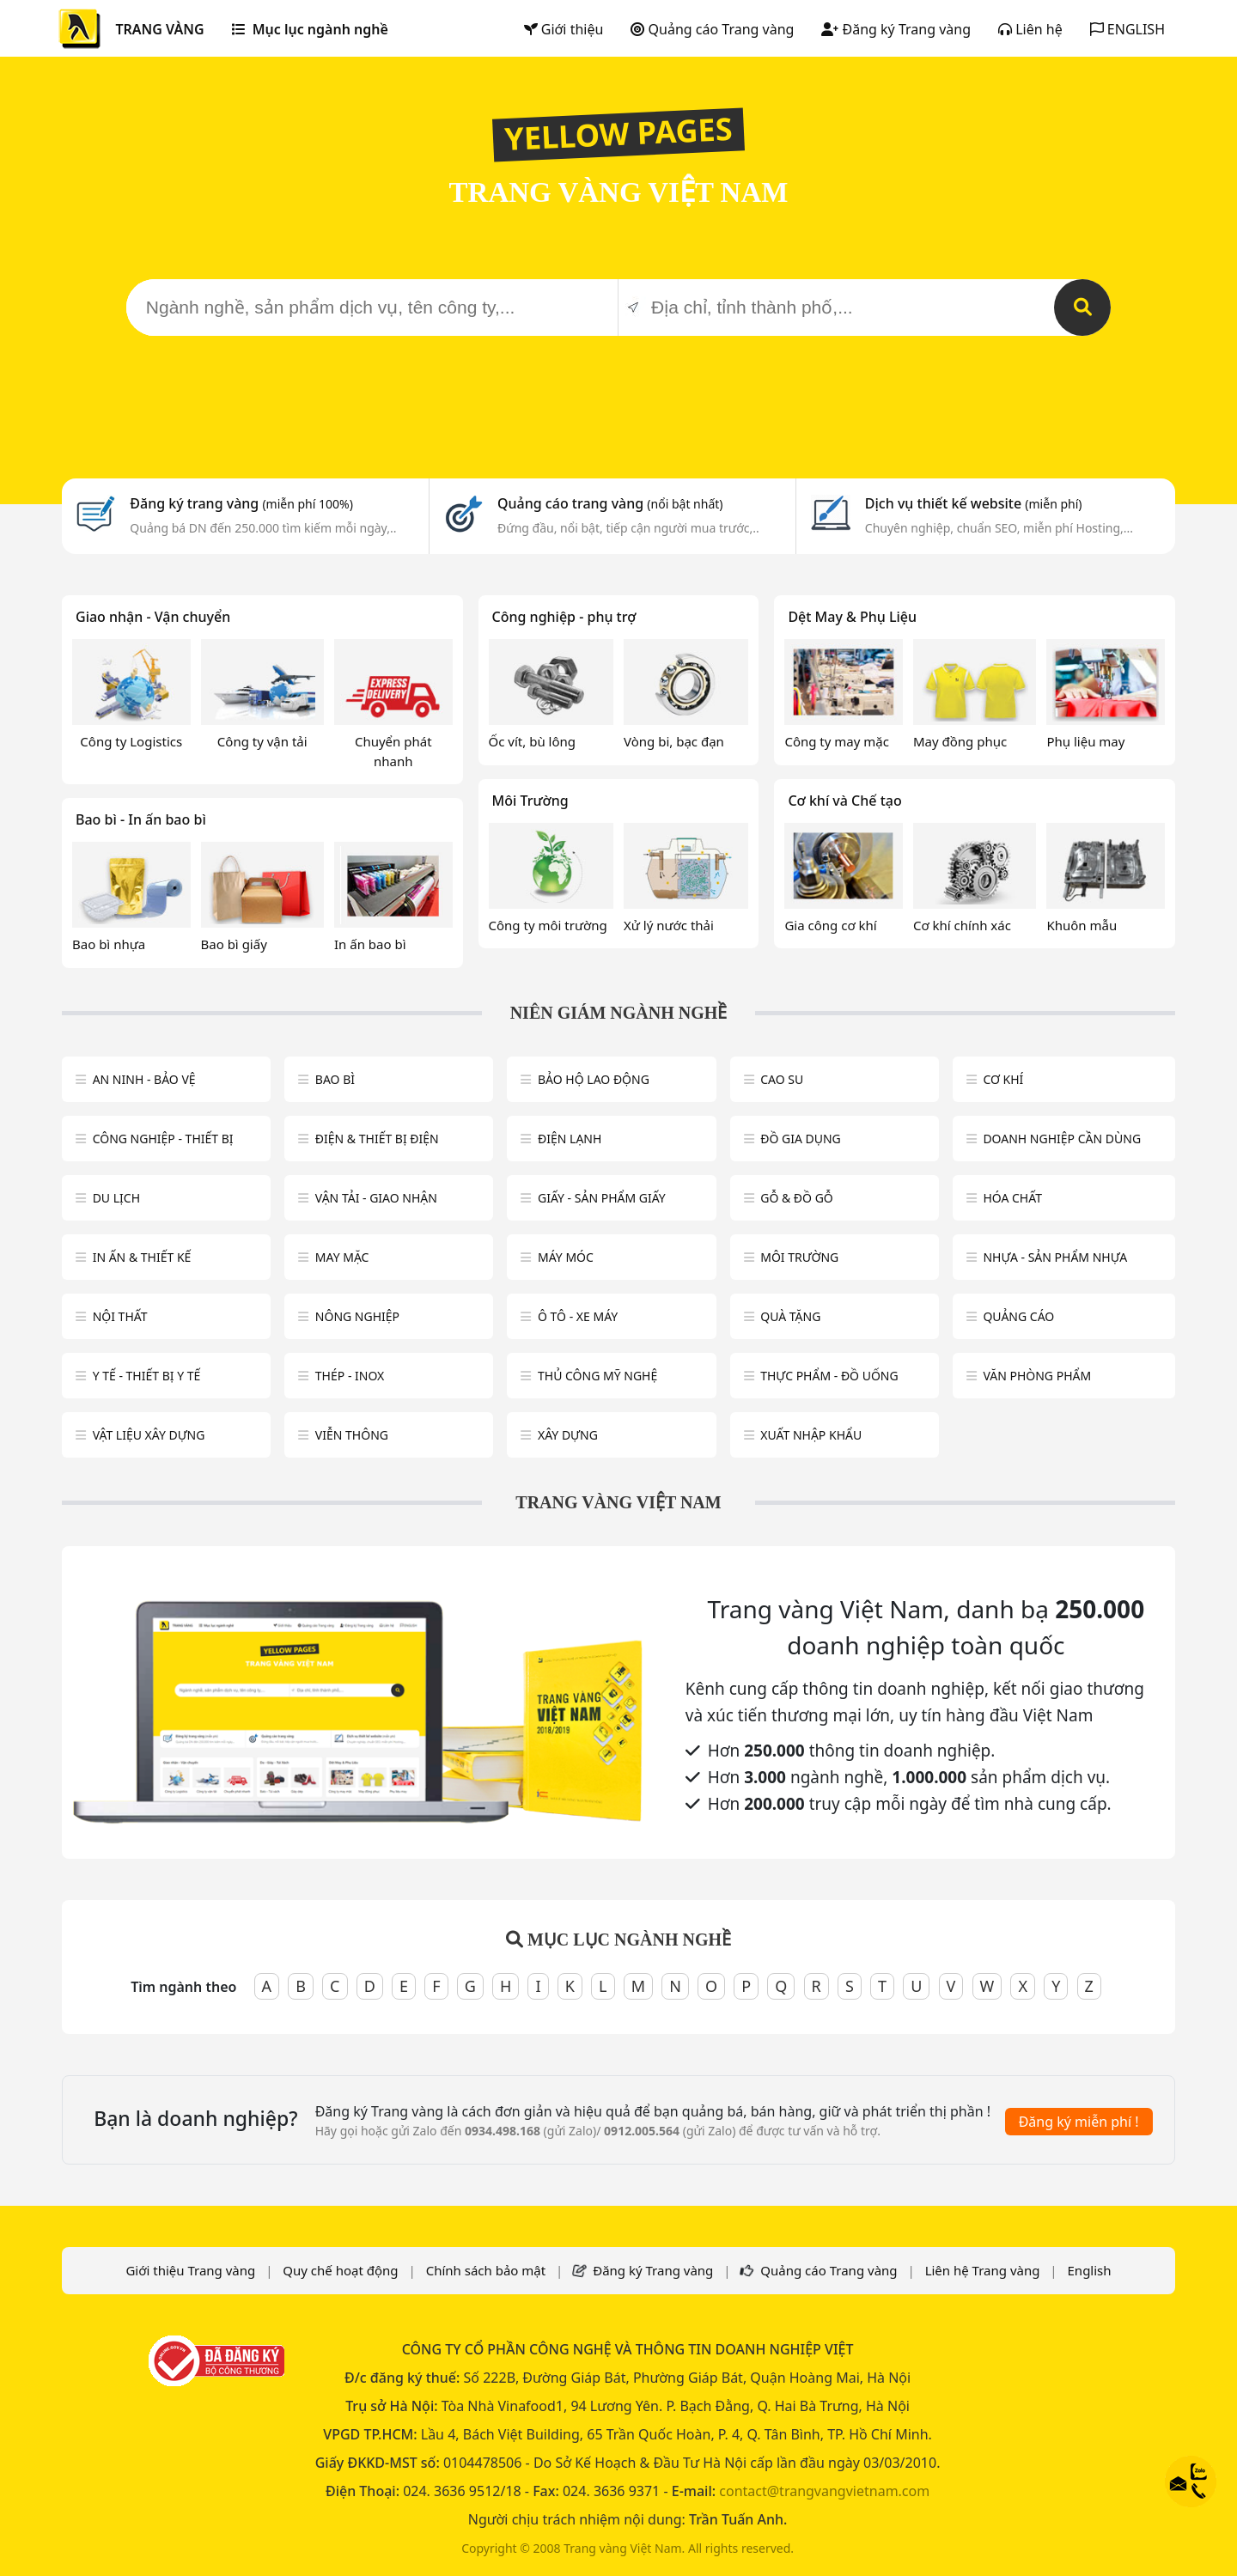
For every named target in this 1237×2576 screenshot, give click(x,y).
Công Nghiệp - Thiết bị (163, 1138)
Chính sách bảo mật (486, 2270)
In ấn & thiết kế (142, 1257)
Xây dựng (568, 1435)
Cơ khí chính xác (962, 925)
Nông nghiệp (357, 1316)
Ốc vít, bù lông (532, 741)
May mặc (342, 1257)
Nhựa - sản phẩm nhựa (1055, 1257)
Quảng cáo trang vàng (609, 503)
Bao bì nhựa (108, 944)
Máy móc (566, 1257)
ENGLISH (1127, 29)
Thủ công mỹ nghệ (597, 1375)
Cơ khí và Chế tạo (844, 800)
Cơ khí (1003, 1079)
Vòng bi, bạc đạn (674, 741)
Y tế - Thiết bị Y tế (147, 1375)
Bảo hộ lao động (593, 1079)
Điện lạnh (569, 1138)
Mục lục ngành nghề (310, 29)
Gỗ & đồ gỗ (796, 1198)
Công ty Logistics (131, 741)
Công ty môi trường (548, 925)
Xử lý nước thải (669, 925)
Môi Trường (530, 800)
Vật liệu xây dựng (149, 1435)
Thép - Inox (349, 1375)
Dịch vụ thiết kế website (973, 503)
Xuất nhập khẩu (811, 1435)
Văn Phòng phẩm (1037, 1375)
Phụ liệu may (1085, 741)
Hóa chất (1012, 1198)
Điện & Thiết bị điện (377, 1138)
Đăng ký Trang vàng (896, 29)
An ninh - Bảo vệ (144, 1079)
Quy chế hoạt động (340, 2270)
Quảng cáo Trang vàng (712, 29)
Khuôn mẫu (1081, 925)
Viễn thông (351, 1435)
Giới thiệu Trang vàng (190, 2270)
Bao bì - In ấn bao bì (141, 819)
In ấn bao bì (370, 944)
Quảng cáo (1018, 1316)
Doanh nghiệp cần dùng (1062, 1138)
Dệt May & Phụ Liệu (852, 616)
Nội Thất (120, 1316)
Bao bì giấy (234, 944)
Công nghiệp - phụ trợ (564, 616)
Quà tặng (790, 1316)
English (1090, 2270)
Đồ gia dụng (800, 1138)
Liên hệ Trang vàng (982, 2270)
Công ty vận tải (262, 741)
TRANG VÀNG (159, 29)
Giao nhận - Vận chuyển (153, 616)
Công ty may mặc (836, 741)
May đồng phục (960, 741)
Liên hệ (1030, 29)
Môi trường (799, 1257)
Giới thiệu (564, 29)
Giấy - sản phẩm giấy (602, 1198)
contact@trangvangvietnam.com (824, 2491)
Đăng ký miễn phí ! (1079, 2121)
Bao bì (335, 1079)
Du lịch (116, 1198)
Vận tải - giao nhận (376, 1198)
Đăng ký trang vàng (241, 503)
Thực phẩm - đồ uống (829, 1375)
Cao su (781, 1079)
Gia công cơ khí (830, 925)
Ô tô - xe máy (578, 1316)
